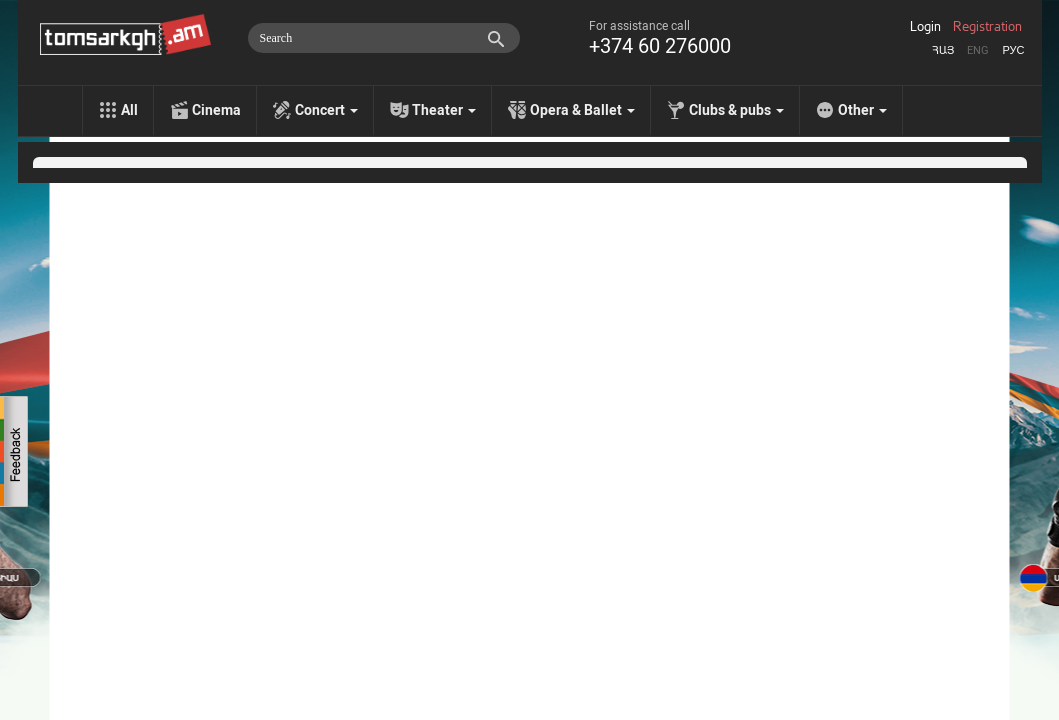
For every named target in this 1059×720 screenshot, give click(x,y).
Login (925, 27)
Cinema (216, 110)
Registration (987, 27)
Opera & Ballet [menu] (582, 110)
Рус (1013, 50)
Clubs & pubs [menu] (736, 110)
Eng (978, 50)
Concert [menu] (326, 110)
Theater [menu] (444, 110)
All (129, 110)
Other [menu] (862, 110)
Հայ (943, 50)
